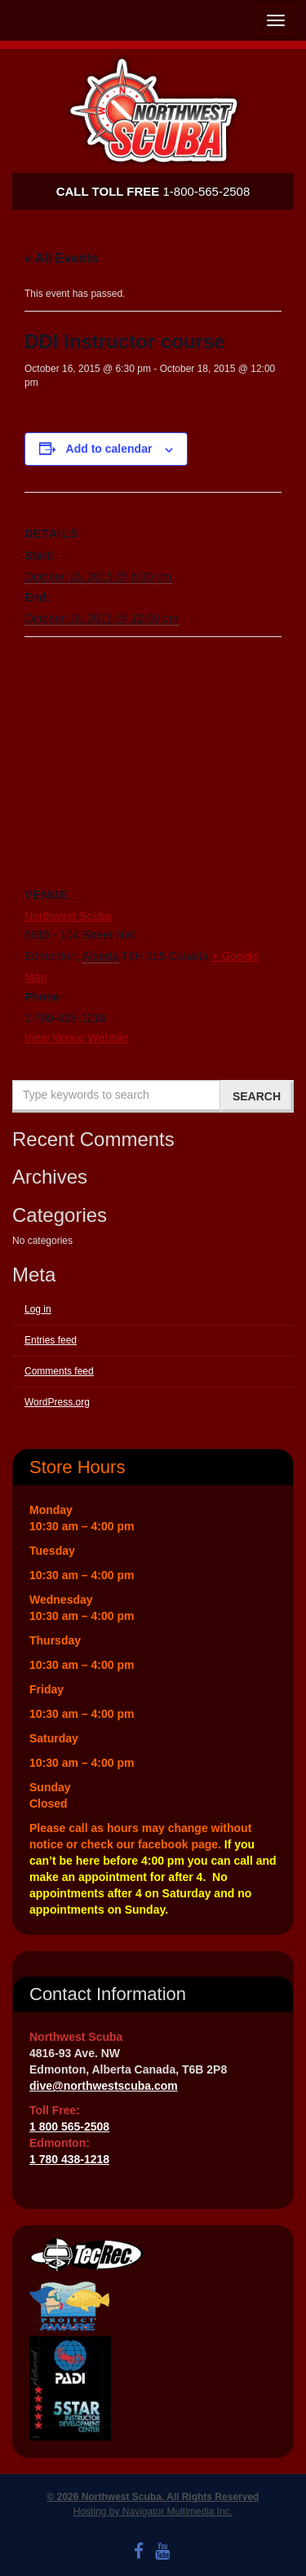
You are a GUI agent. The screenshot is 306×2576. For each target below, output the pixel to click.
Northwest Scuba (68, 916)
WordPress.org (57, 1402)
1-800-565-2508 (153, 191)
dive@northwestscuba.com (103, 2085)
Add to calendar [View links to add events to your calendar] (109, 448)
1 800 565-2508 (69, 2126)
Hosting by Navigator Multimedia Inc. (153, 2511)
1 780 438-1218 (69, 2159)
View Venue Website (76, 1037)
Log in (37, 1309)
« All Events (61, 258)
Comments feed (59, 1371)
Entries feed (50, 1340)
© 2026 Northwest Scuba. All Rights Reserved (153, 2497)
